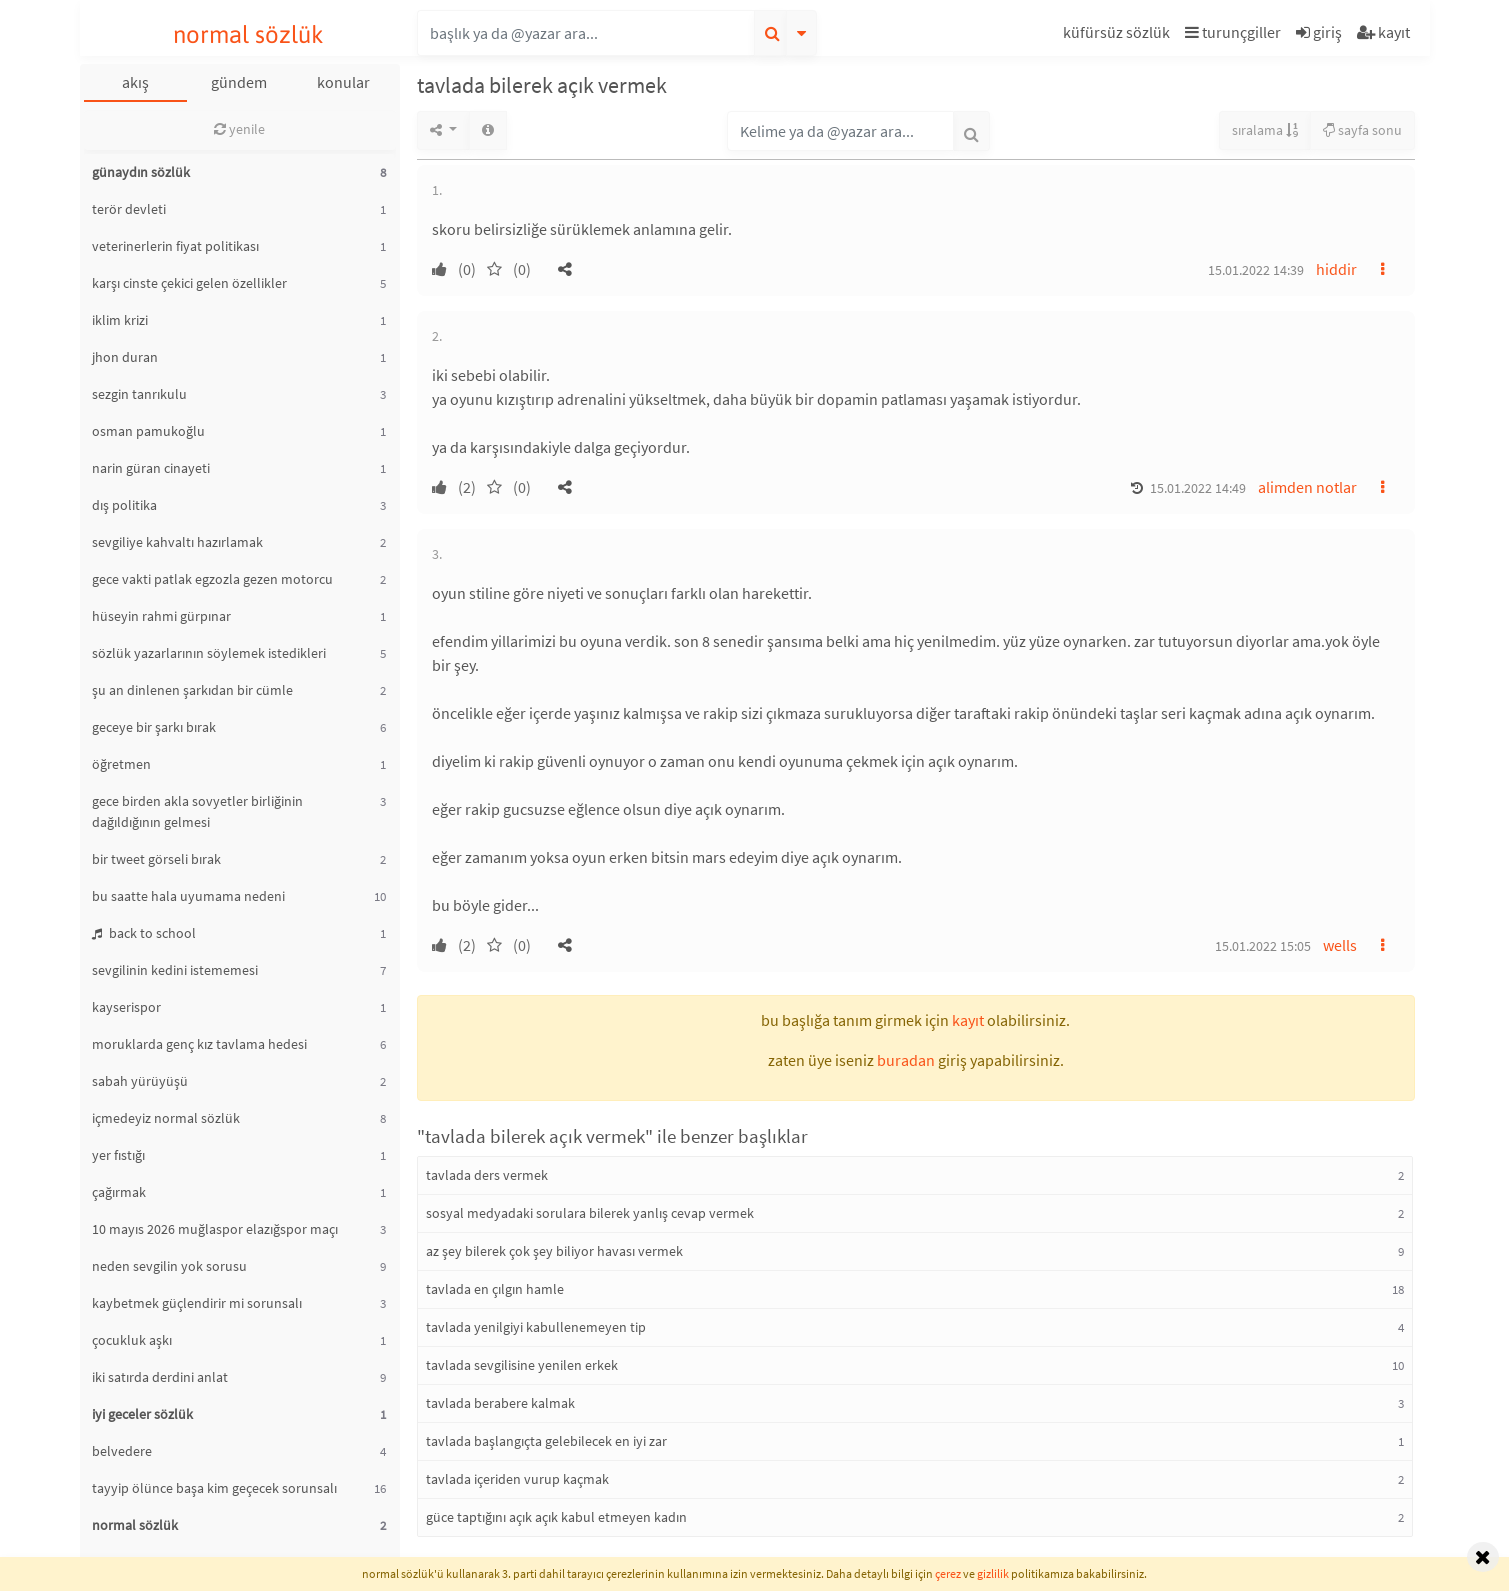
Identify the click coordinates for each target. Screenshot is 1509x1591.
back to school (144, 933)
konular (343, 82)
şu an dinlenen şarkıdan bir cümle (192, 690)
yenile (239, 129)
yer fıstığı (118, 1155)
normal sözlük (248, 34)
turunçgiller (1233, 32)
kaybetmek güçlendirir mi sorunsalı (197, 1303)
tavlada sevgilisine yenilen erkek (522, 1365)
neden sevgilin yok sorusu (169, 1266)
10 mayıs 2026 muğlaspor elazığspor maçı (215, 1229)
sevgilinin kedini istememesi (175, 970)
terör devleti (129, 209)
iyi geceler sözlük (142, 1414)
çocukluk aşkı (132, 1340)
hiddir (1336, 269)
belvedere (122, 1451)
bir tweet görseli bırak (156, 859)
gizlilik (993, 1573)
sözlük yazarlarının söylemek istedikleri (209, 653)
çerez (948, 1573)
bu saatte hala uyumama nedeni (188, 896)
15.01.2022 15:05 (1263, 946)
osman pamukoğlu (148, 431)
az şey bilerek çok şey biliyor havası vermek (554, 1251)
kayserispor (126, 1007)
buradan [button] (906, 1060)
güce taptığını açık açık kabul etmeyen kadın (556, 1517)
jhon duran (125, 357)
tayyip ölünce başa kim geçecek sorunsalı (214, 1488)
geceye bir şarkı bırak (154, 727)
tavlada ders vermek (487, 1175)
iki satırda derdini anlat (160, 1377)
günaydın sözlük (141, 172)
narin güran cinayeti (151, 468)
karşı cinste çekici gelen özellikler (189, 283)
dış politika (124, 505)
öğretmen (121, 764)
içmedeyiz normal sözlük (166, 1118)
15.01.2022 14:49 (1198, 488)
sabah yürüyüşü (140, 1081)
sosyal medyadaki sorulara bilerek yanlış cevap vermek (590, 1213)
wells (1340, 945)
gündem (239, 82)
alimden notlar (1307, 487)
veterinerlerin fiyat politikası (175, 246)
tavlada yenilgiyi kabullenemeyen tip (536, 1327)
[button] (1119, 35)
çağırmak (119, 1192)
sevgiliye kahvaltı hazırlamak (177, 542)
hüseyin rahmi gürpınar (161, 616)
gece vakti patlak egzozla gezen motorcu (212, 579)
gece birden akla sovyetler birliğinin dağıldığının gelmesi (197, 811)
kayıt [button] (968, 1020)
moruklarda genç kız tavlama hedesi (199, 1044)
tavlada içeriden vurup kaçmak (517, 1479)
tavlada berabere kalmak (500, 1403)
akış (135, 82)
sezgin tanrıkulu (139, 394)
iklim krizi (120, 320)
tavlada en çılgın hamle (495, 1289)
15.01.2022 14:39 (1256, 270)
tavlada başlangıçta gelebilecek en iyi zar (546, 1441)
